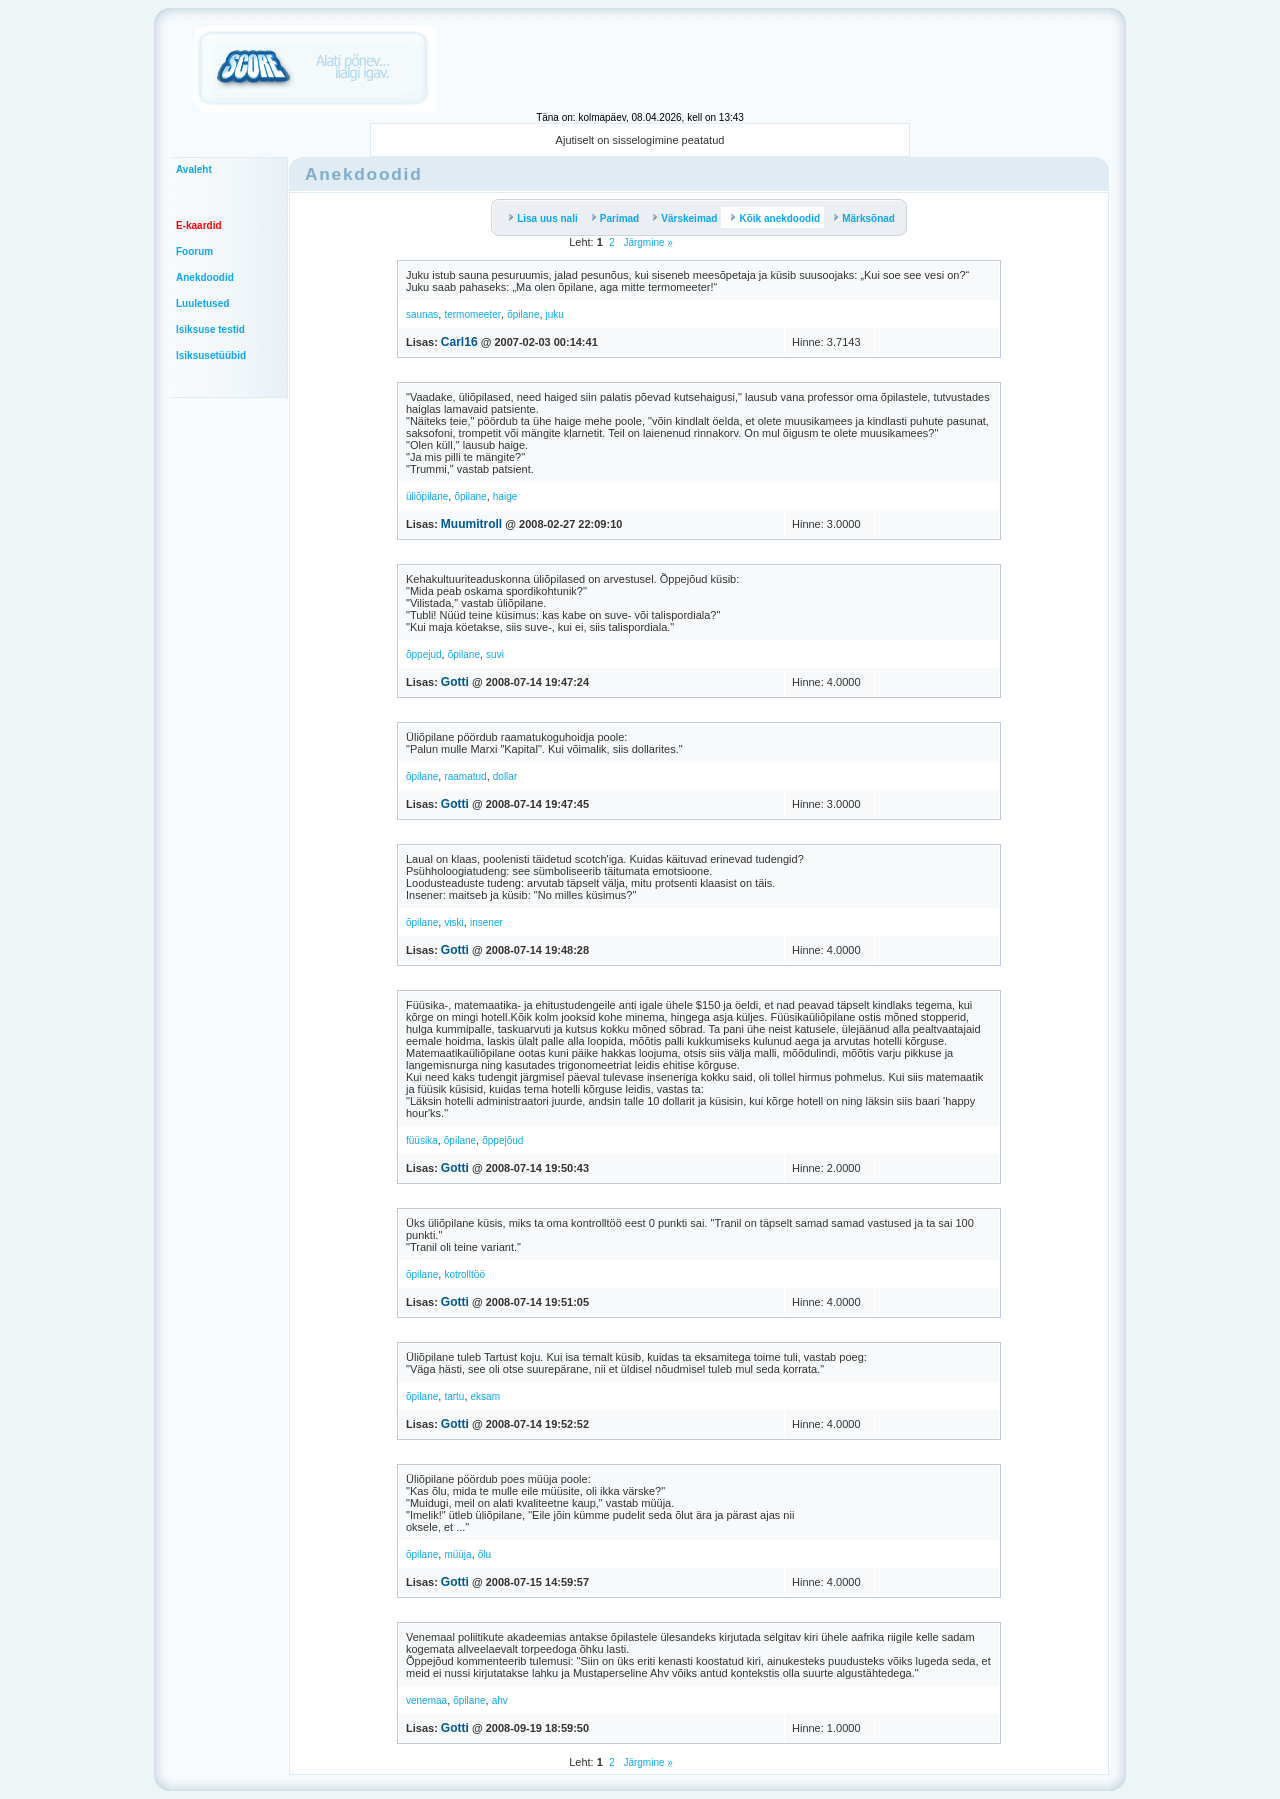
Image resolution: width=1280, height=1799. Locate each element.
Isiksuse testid (210, 329)
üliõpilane (427, 496)
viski (453, 922)
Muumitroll (471, 524)
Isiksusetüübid (211, 355)
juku (555, 314)
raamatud (465, 776)
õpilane (523, 314)
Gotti (455, 682)
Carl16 (459, 342)
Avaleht (194, 169)
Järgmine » (647, 242)
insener (486, 922)
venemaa (426, 1700)
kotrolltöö (464, 1274)
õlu (484, 1554)
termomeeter (472, 314)
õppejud (424, 654)
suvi (495, 654)
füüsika (422, 1140)
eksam (485, 1396)
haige (505, 496)
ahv (500, 1700)
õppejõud (502, 1140)
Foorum (194, 251)
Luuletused (202, 303)
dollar (505, 776)
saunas (422, 314)
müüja (457, 1554)
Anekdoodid (205, 277)
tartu (454, 1396)
